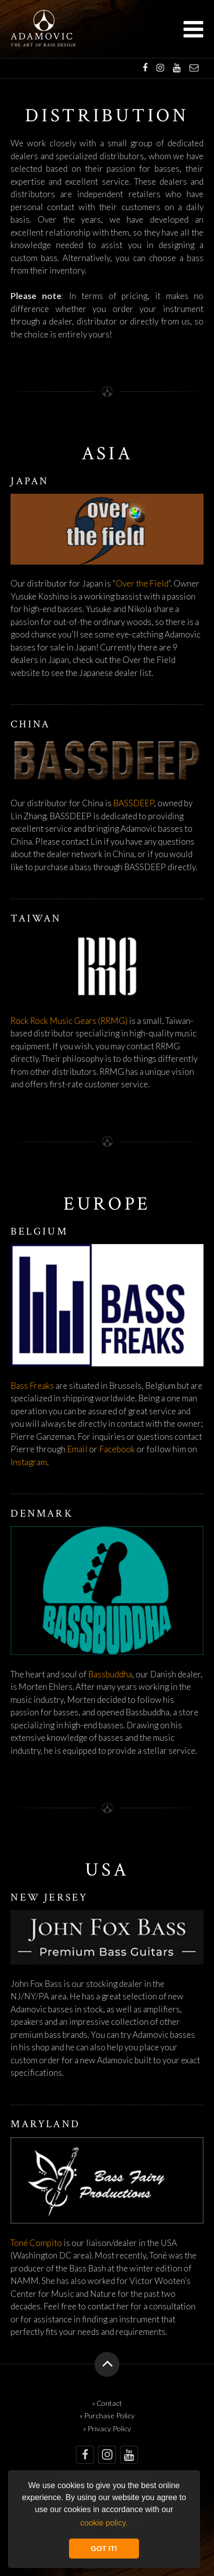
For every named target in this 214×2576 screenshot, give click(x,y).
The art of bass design (43, 45)
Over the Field (142, 583)
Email (77, 1449)
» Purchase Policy (107, 2415)
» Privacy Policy (107, 2428)
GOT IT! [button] (104, 2549)
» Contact (107, 2403)
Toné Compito (36, 2243)
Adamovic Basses (44, 20)
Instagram (28, 1462)
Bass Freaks (32, 1385)
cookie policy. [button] (104, 2523)
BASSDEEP (133, 803)
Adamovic (42, 37)
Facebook (117, 1449)
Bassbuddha (110, 1674)
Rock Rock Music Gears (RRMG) (69, 1020)
